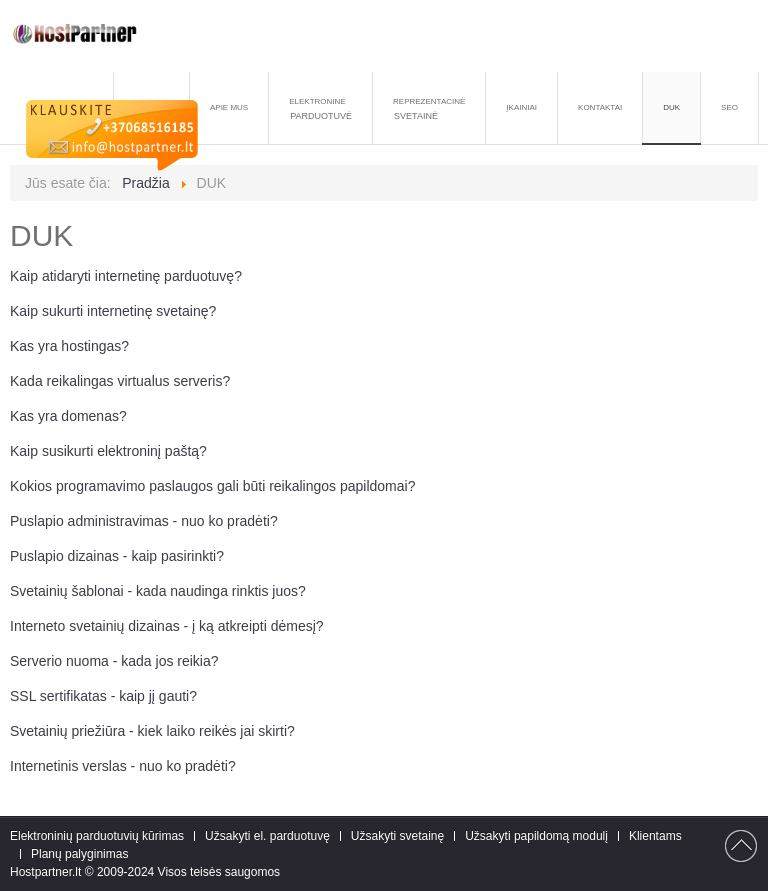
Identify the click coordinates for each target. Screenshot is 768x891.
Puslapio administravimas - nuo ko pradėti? (144, 521)
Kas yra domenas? (68, 416)
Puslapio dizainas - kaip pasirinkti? (117, 556)
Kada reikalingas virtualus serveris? (120, 381)
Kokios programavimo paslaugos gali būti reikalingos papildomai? (212, 486)
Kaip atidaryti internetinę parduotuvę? (126, 276)
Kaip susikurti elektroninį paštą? (108, 451)
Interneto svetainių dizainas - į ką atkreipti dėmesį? (167, 626)
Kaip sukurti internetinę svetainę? (113, 311)
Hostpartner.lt (45, 872)
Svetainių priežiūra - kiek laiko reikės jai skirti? (152, 731)
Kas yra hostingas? (69, 346)
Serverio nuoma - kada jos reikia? (114, 661)
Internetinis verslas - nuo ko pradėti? (123, 766)
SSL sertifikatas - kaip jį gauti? (103, 696)
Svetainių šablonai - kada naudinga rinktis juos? (158, 591)
